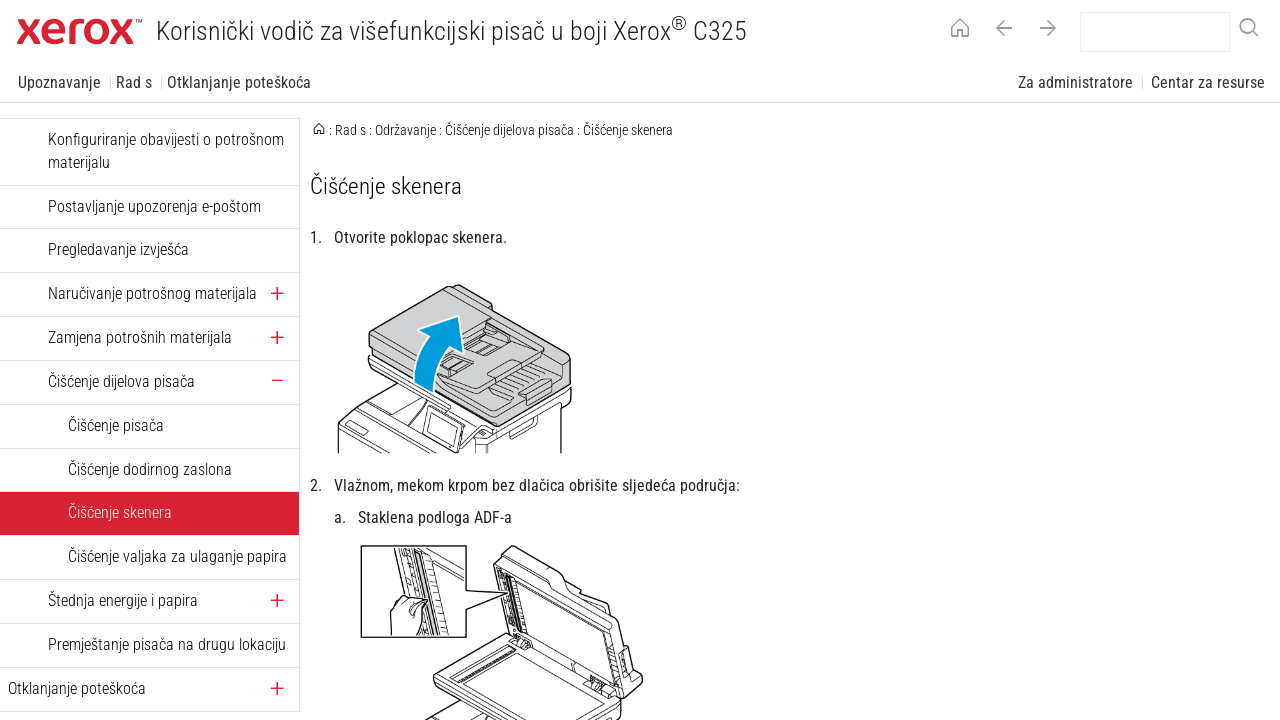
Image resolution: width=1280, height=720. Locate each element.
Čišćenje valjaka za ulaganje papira (177, 556)
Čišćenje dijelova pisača (121, 381)
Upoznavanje (59, 82)
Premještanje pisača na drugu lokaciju (167, 644)
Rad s (134, 82)
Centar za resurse (1208, 82)
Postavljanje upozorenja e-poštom (154, 206)
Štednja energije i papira (123, 600)
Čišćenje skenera (120, 512)
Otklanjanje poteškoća (239, 82)
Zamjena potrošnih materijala (140, 337)
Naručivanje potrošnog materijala (152, 293)
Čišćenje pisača (116, 425)
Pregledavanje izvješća (118, 249)
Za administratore (1075, 82)
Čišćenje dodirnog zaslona (150, 469)
